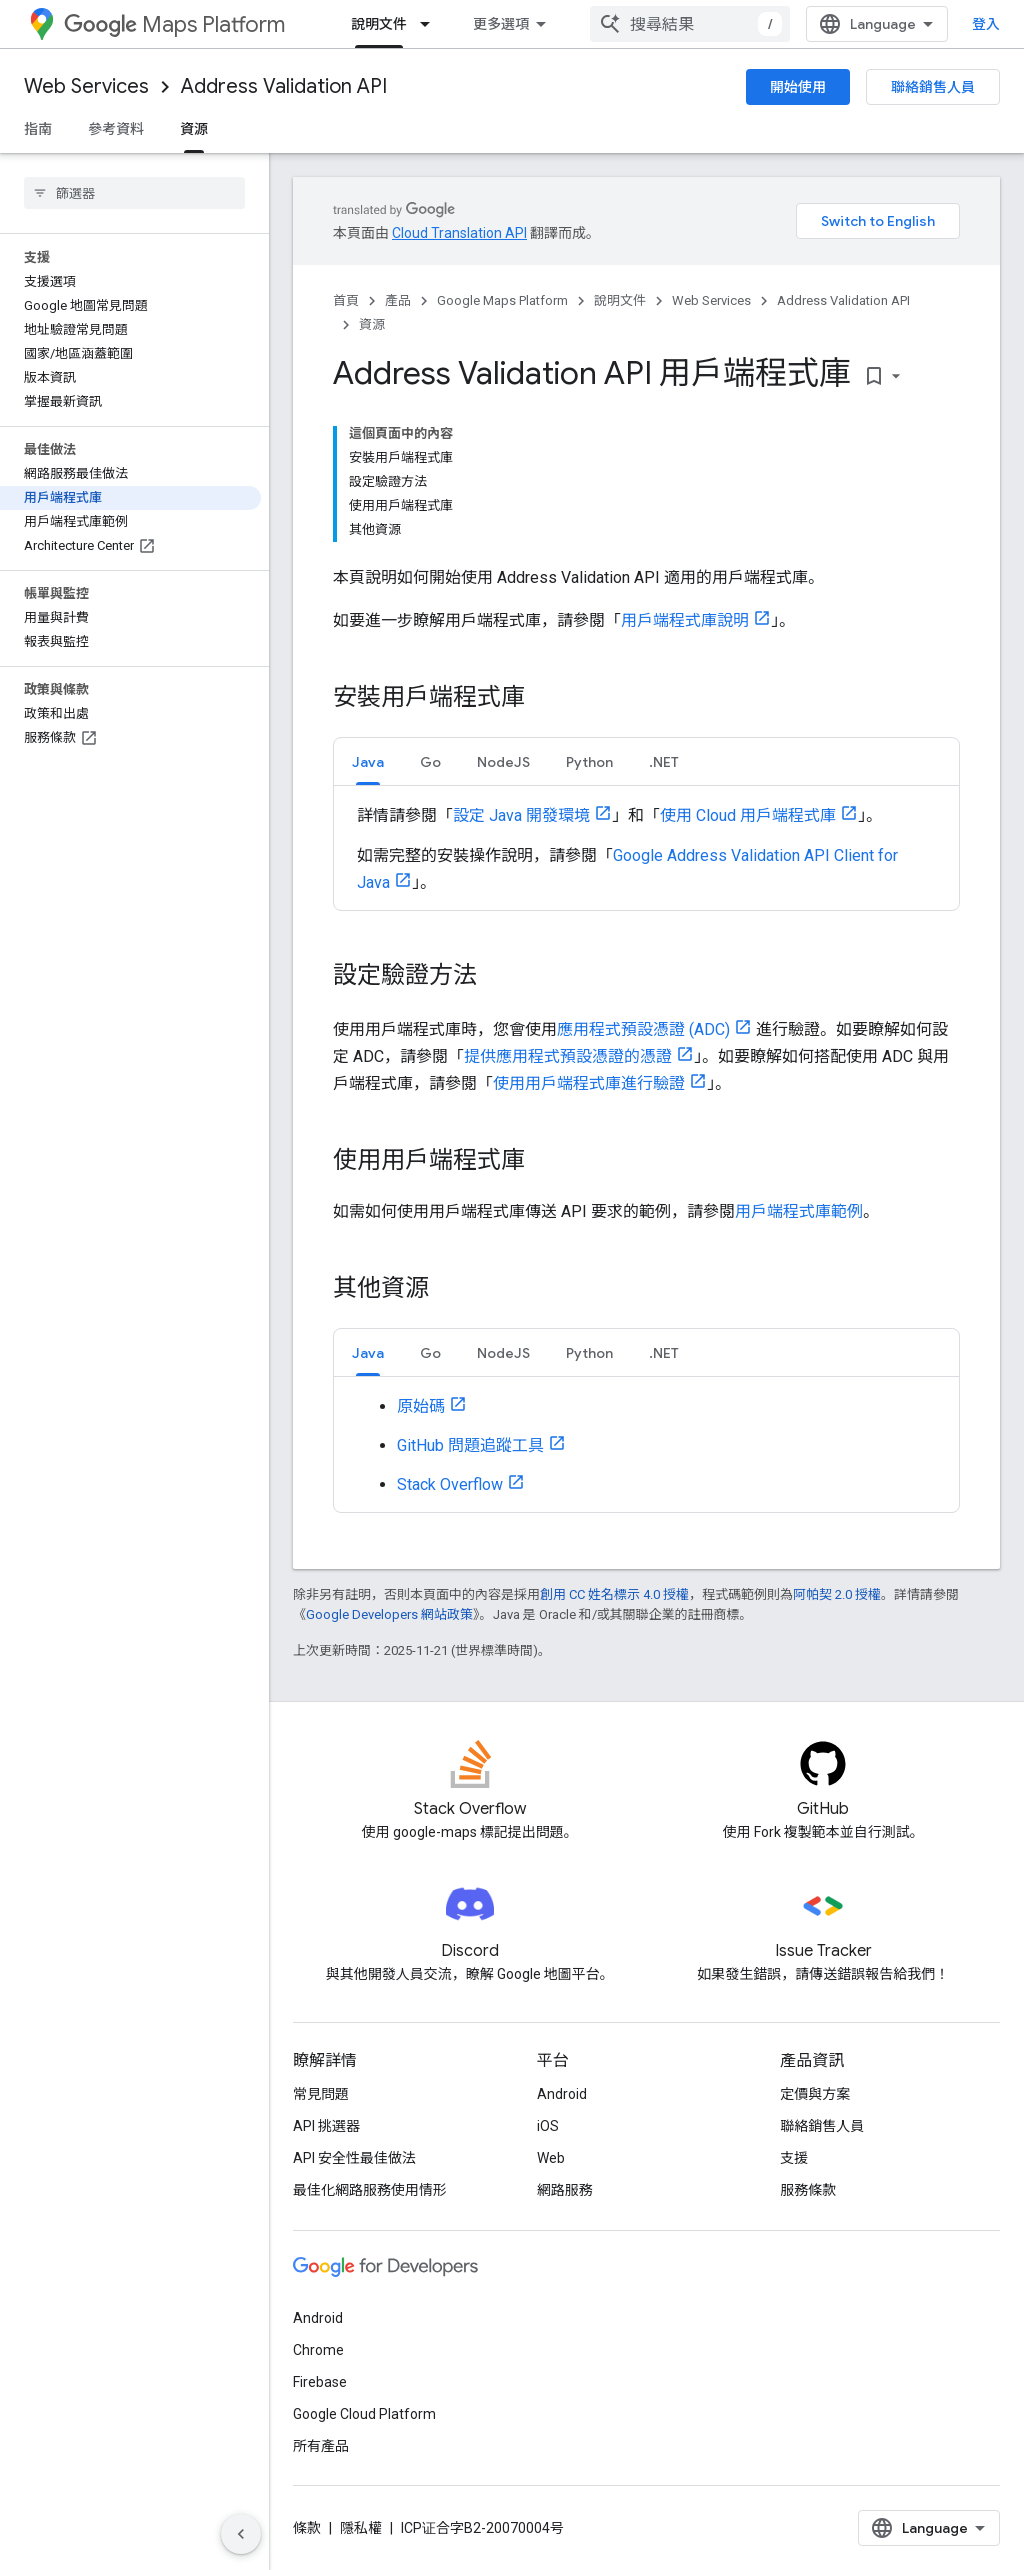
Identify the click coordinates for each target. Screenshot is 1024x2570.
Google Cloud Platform (364, 2414)
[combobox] (690, 24)
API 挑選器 (326, 2126)
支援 (794, 2158)
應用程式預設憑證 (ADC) (643, 1029)
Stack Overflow (450, 1484)
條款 (307, 2528)
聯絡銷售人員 (933, 87)
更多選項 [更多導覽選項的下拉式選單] (501, 24)
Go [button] (430, 762)
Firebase (320, 2382)
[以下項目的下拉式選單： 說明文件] (431, 24)
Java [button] (368, 762)
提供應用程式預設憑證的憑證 (568, 1056)
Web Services (86, 86)
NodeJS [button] (503, 762)
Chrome (318, 2350)
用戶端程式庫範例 (799, 1211)
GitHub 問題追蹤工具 (470, 1445)
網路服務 (565, 2190)
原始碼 (421, 1406)
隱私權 (361, 2528)
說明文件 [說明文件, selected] (379, 24)
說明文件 (620, 300)
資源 (372, 324)
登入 (986, 24)
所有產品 (321, 2446)
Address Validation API (284, 86)
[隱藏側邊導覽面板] (241, 2534)
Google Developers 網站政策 (389, 1614)
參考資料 (116, 129)
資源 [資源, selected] (194, 129)
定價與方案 (815, 2094)
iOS (548, 2126)
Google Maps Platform (502, 300)
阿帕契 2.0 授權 (837, 1594)
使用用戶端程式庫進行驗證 (589, 1083)
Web (551, 2158)
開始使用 (798, 87)
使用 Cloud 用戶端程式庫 (748, 815)
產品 (398, 300)
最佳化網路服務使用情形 (370, 2190)
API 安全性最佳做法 (354, 2158)
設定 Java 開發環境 (521, 815)
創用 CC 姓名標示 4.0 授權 (614, 1594)
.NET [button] (664, 762)
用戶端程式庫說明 (685, 620)
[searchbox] (134, 193)
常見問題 (321, 2094)
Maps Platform (174, 24)
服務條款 (808, 2190)
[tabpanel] (646, 848)
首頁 (346, 300)
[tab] (368, 761)
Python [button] (589, 762)
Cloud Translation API (459, 233)
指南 (38, 129)
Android (562, 2094)
